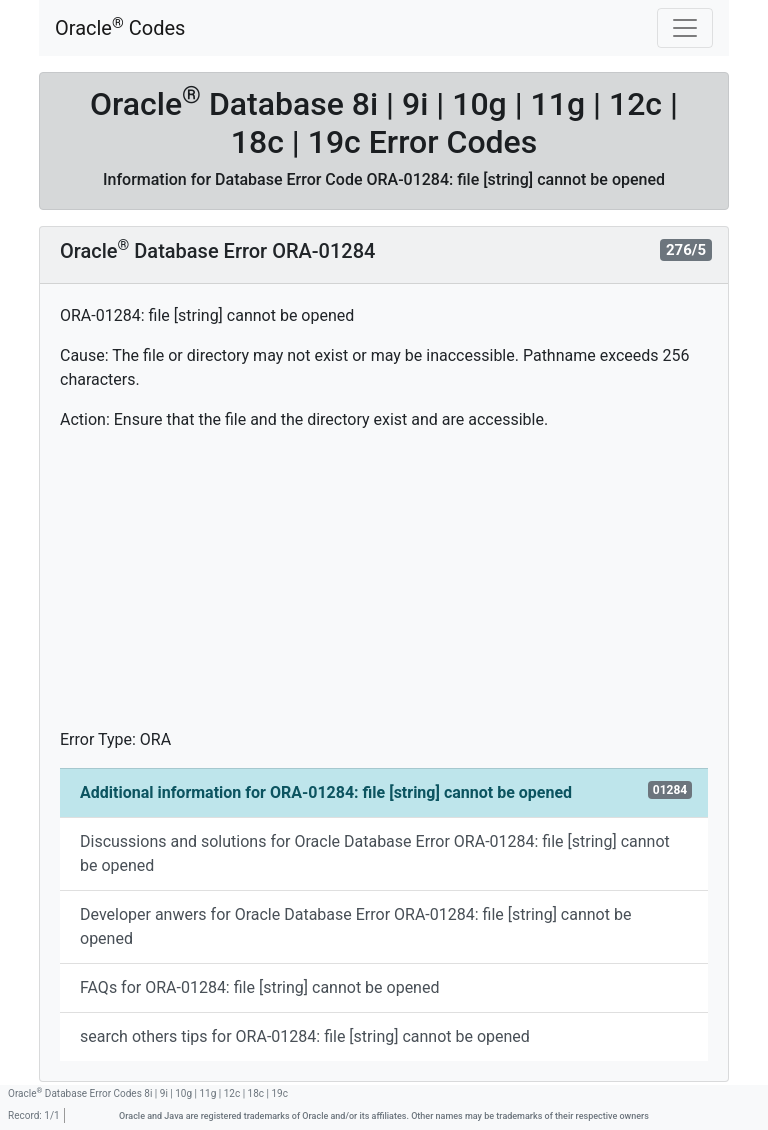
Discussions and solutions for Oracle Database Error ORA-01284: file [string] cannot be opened (375, 853)
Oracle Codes (120, 27)
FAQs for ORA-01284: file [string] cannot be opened (259, 987)
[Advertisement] (384, 588)
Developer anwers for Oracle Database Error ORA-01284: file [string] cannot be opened (355, 926)
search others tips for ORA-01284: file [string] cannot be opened (305, 1036)
